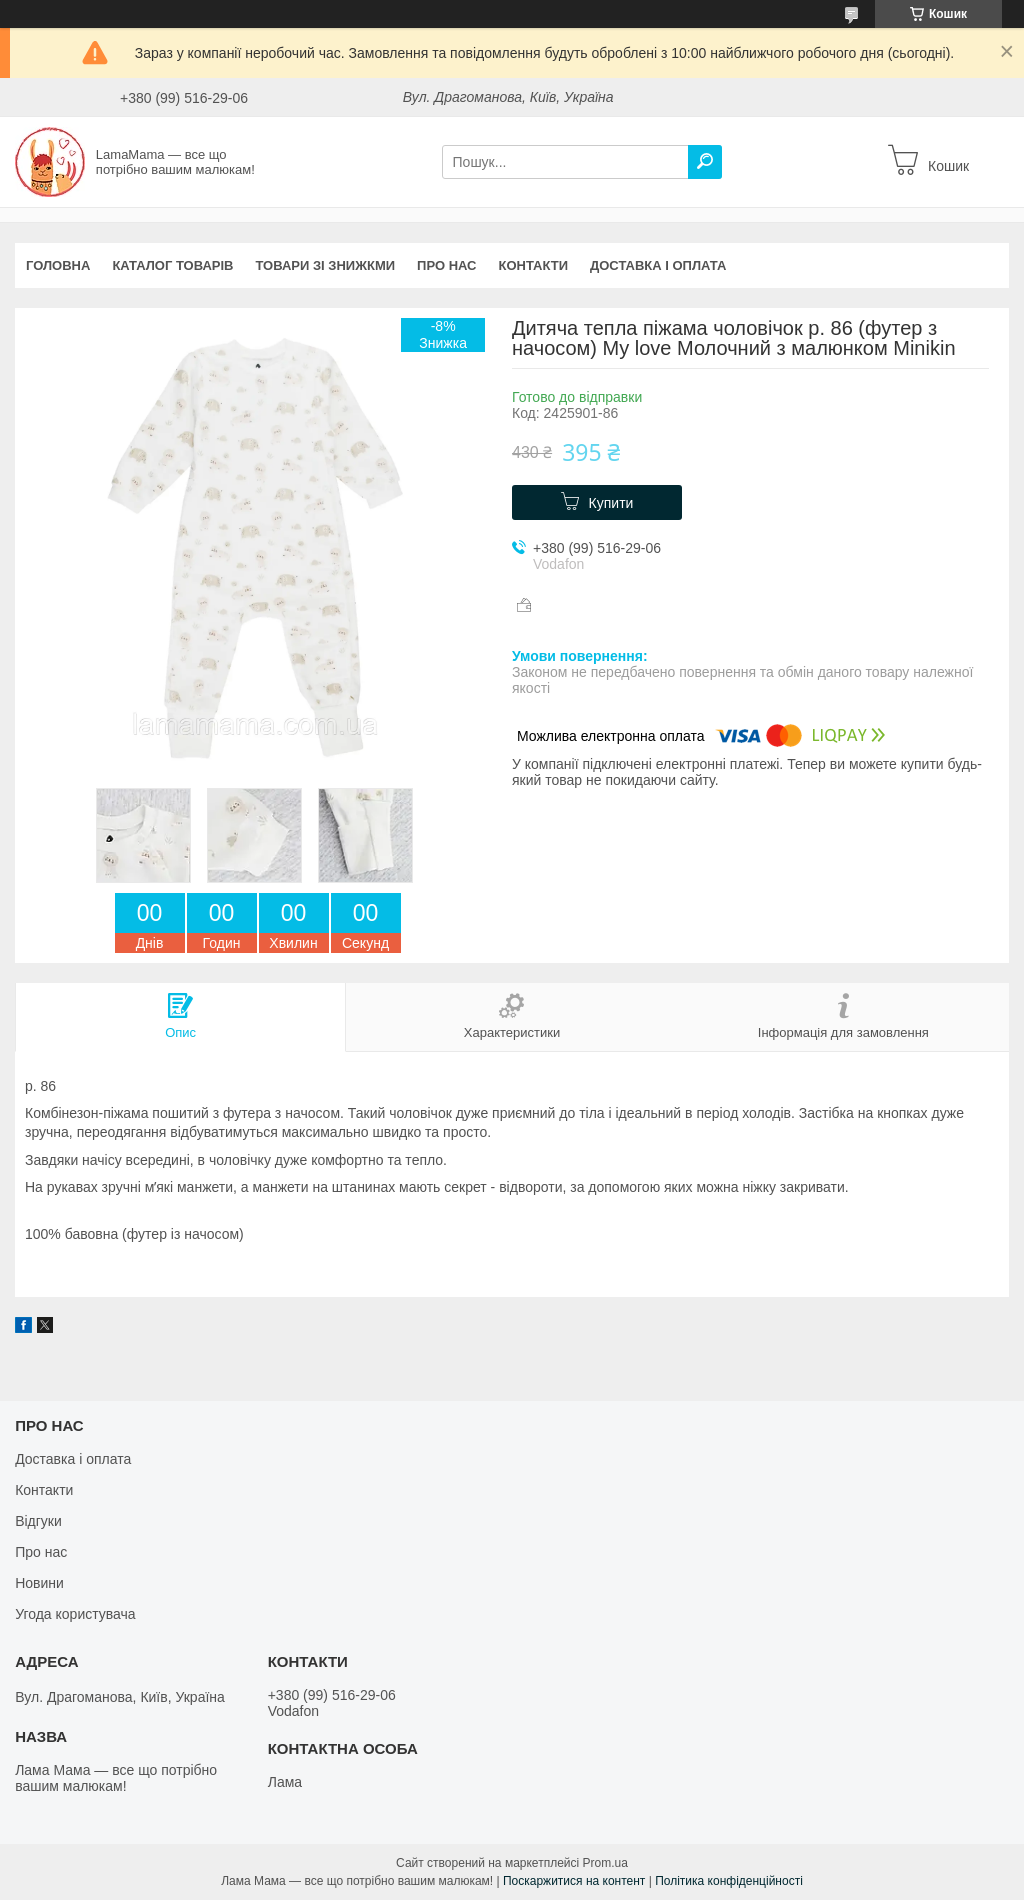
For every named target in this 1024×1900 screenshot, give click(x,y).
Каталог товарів (172, 265)
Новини (39, 1583)
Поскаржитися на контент (574, 1881)
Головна (58, 265)
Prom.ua (605, 1863)
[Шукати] (705, 162)
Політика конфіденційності (729, 1881)
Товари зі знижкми (325, 265)
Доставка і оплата (658, 265)
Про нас (446, 265)
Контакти (534, 265)
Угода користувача (75, 1614)
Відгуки (38, 1521)
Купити (611, 503)
